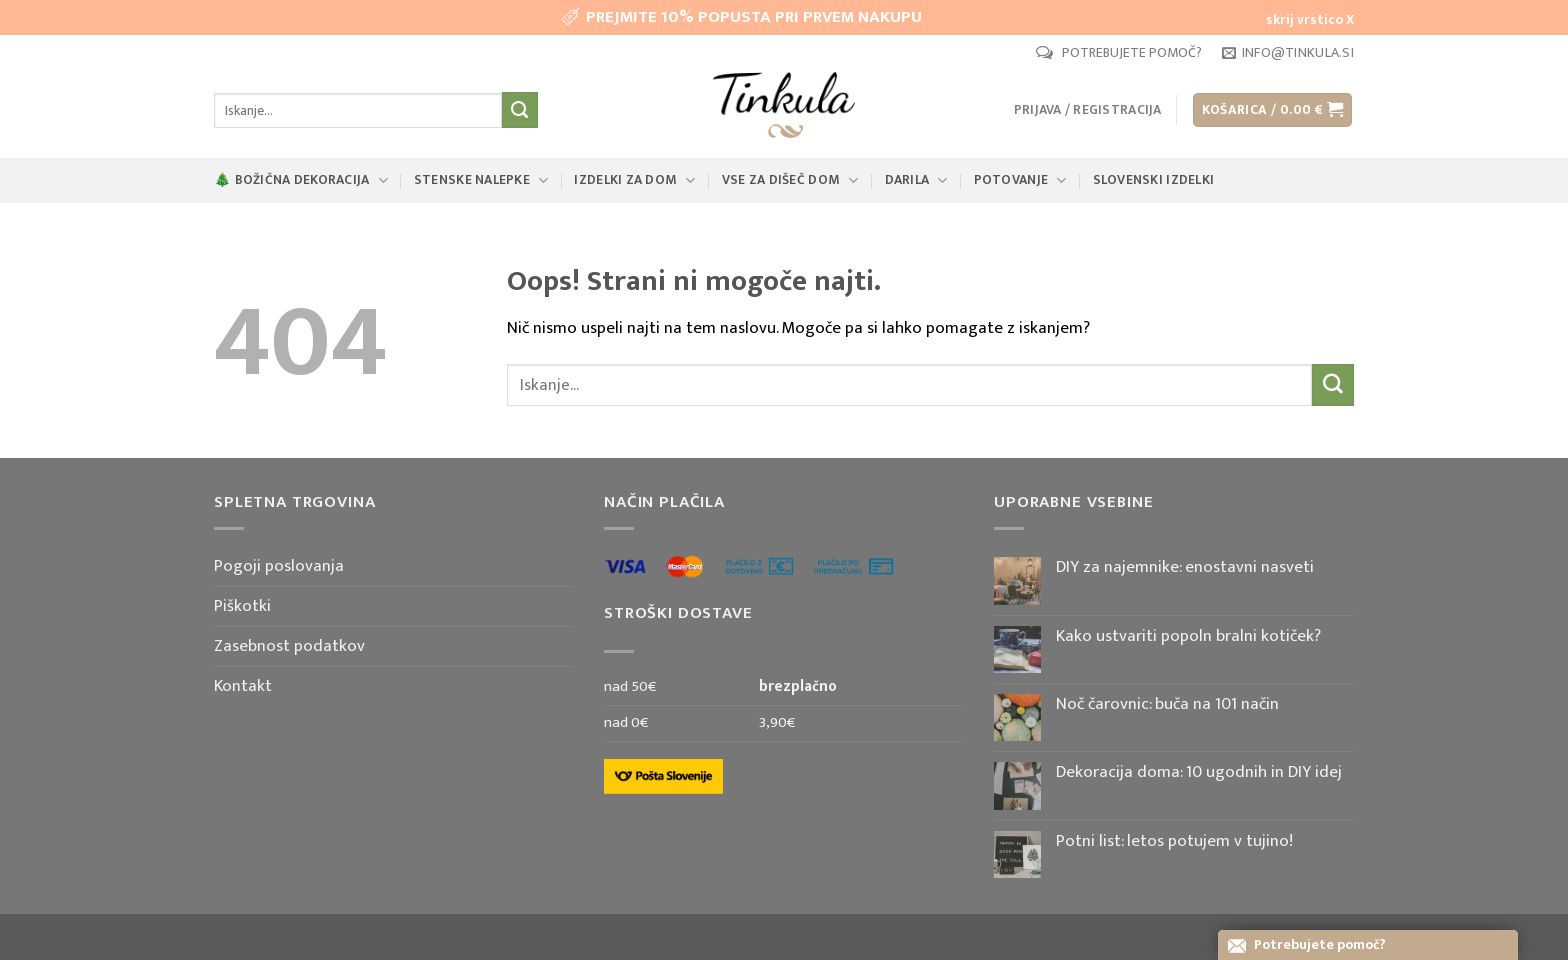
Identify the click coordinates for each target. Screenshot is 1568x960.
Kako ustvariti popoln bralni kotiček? (1188, 636)
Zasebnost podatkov (289, 646)
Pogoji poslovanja (279, 566)
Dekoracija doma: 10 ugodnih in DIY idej (1199, 772)
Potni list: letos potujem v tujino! (1174, 841)
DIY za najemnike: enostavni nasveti (1185, 567)
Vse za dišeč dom (790, 180)
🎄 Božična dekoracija (301, 180)
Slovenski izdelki (1154, 180)
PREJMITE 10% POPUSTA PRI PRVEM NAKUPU (754, 17)
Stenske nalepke (481, 180)
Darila (916, 180)
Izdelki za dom (634, 180)
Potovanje (1020, 180)
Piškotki (242, 606)
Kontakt (243, 686)
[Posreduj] (520, 110)
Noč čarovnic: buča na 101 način (1167, 704)
